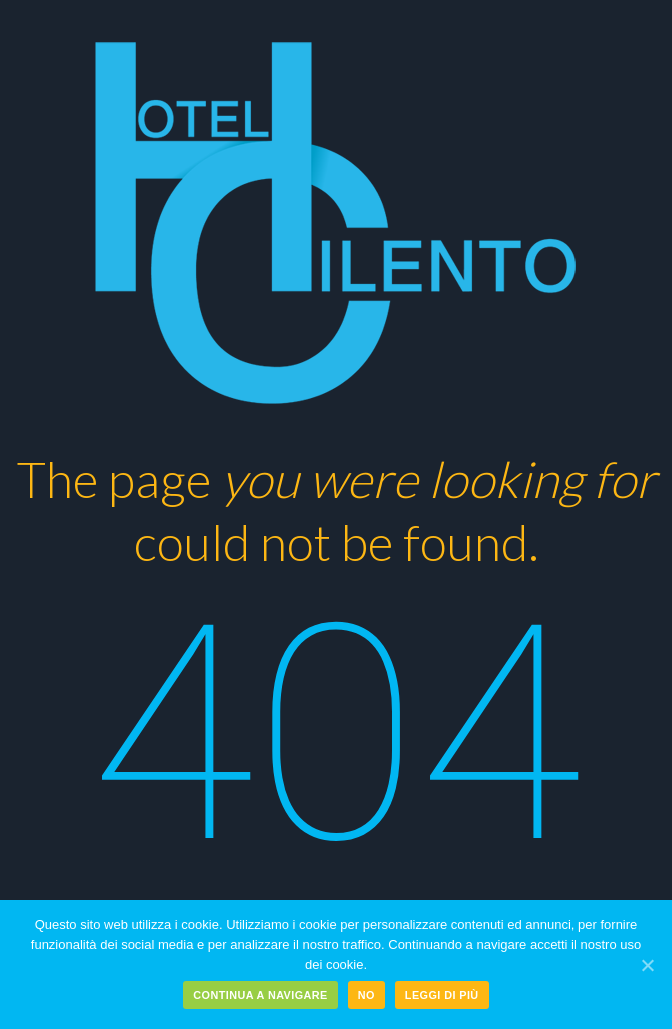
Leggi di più (442, 995)
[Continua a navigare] (647, 965)
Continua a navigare (260, 995)
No (366, 995)
